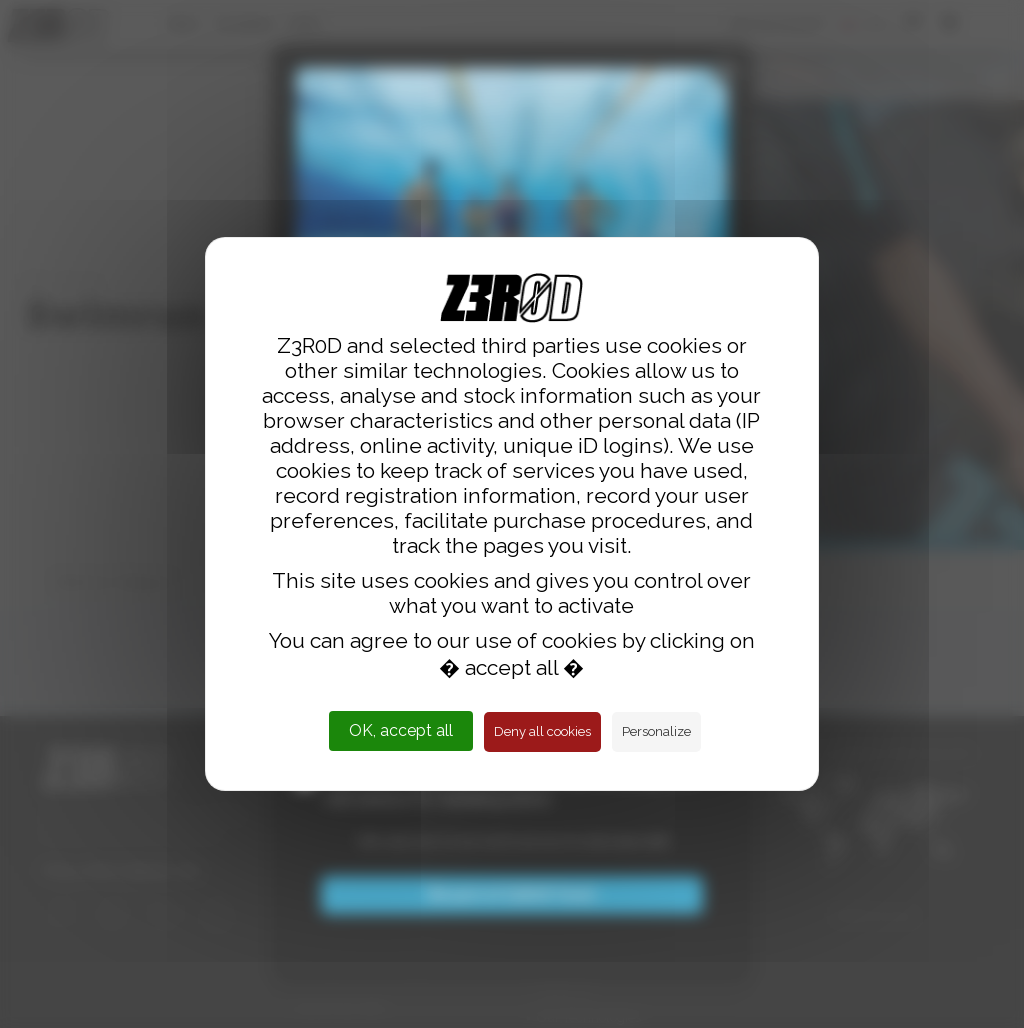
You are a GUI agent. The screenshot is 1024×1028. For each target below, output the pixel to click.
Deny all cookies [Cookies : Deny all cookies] (542, 731)
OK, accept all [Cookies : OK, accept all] (401, 730)
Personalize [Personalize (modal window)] (656, 731)
